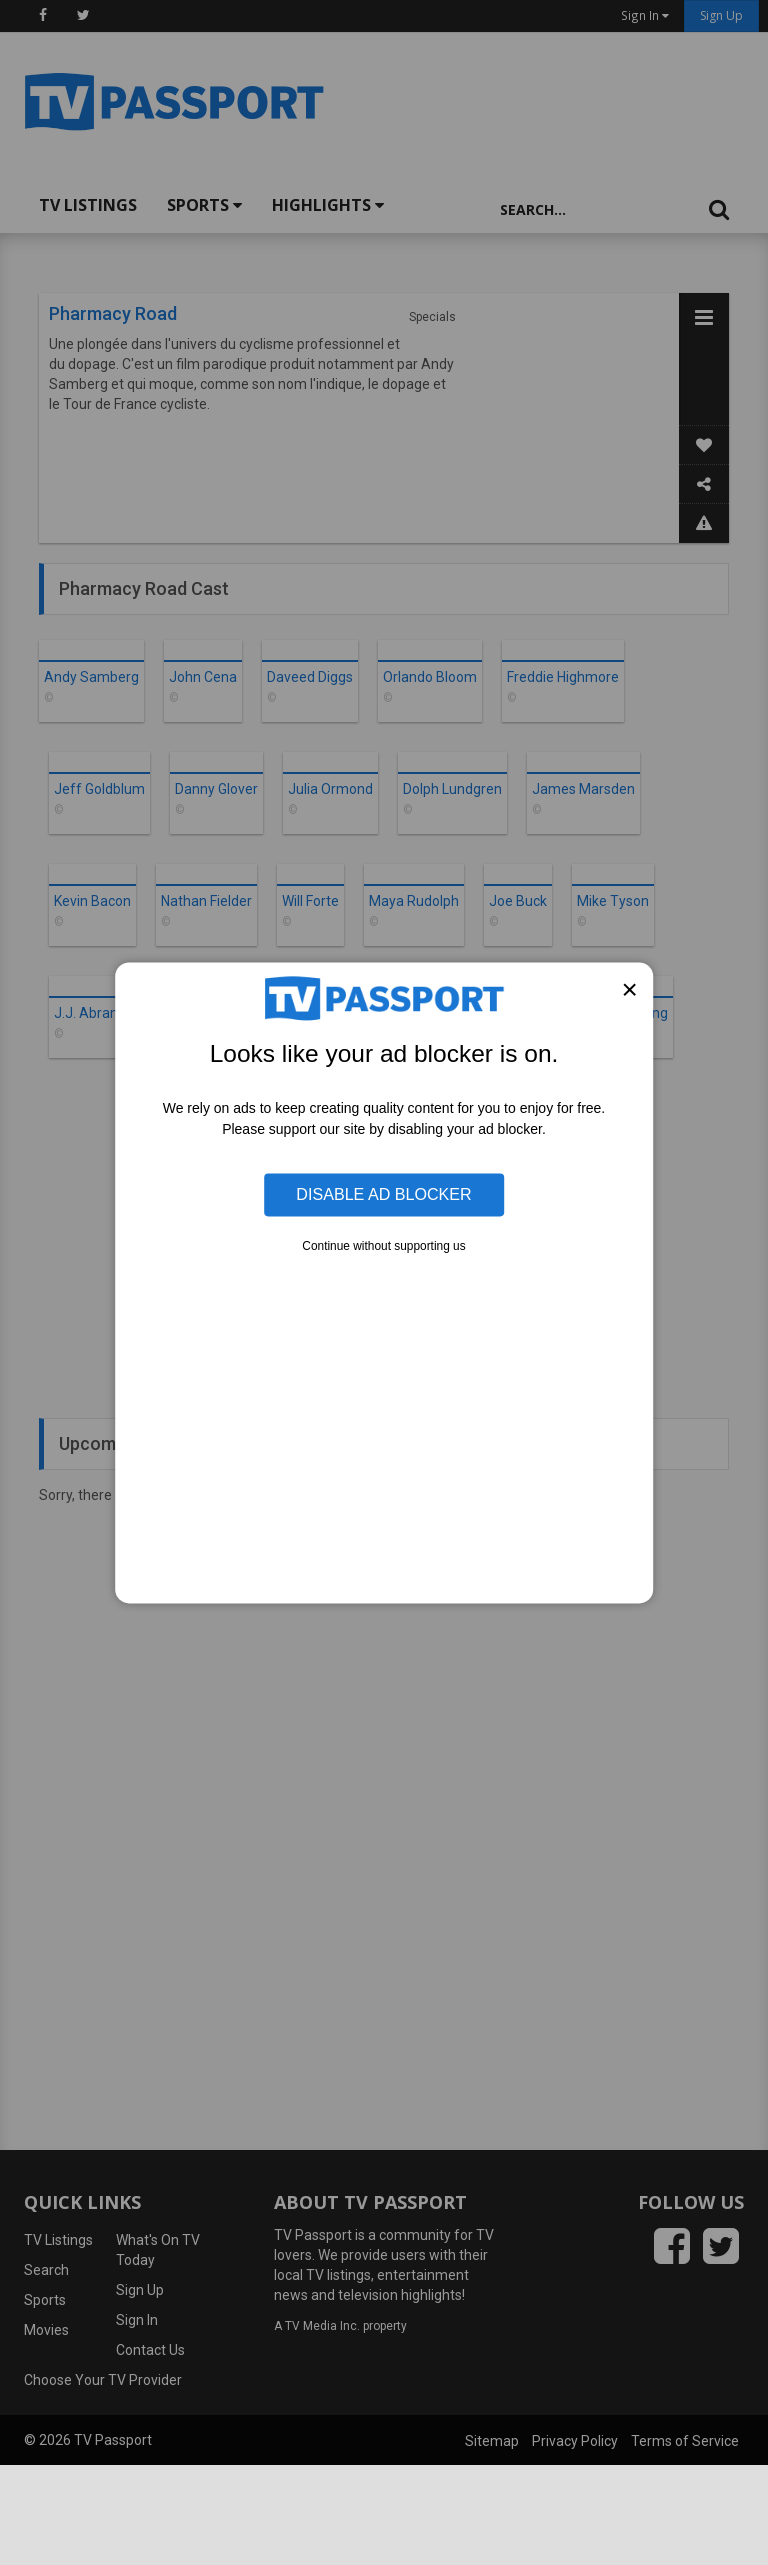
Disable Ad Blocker (383, 1194)
